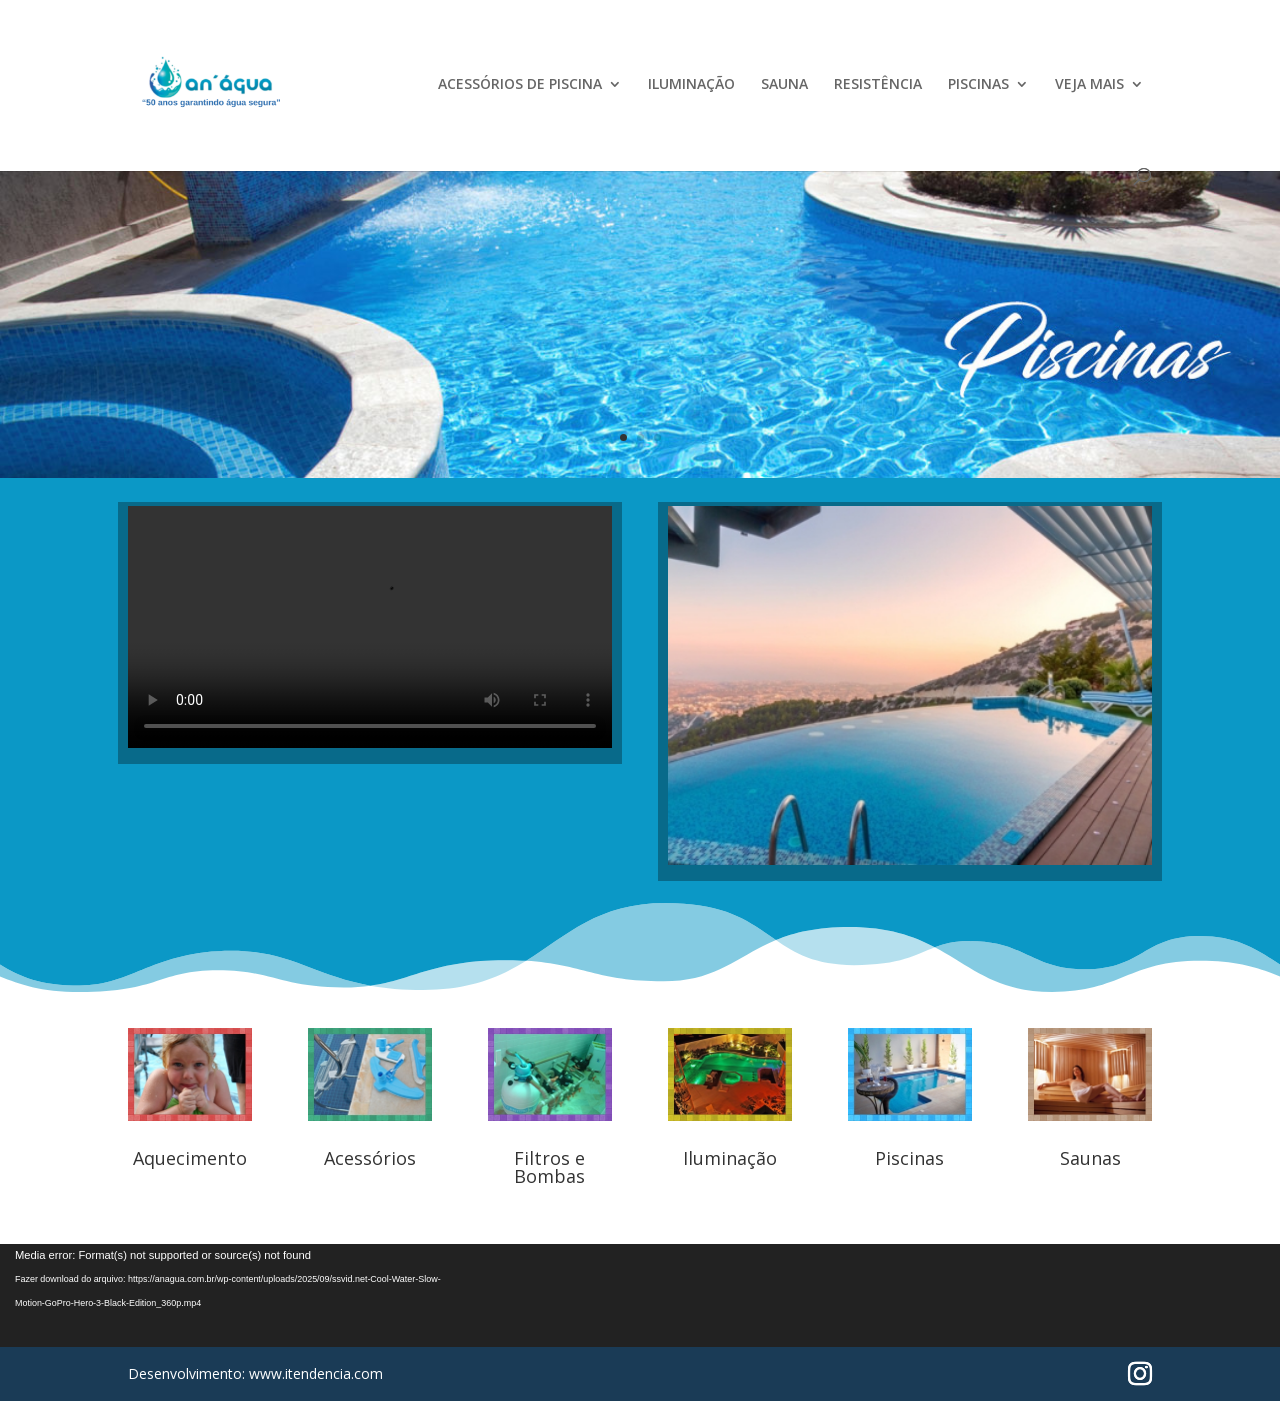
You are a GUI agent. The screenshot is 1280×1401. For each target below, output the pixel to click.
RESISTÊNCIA (878, 85)
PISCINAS (978, 85)
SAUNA (784, 85)
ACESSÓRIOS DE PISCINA (520, 85)
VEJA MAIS (1089, 85)
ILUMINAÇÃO (691, 85)
